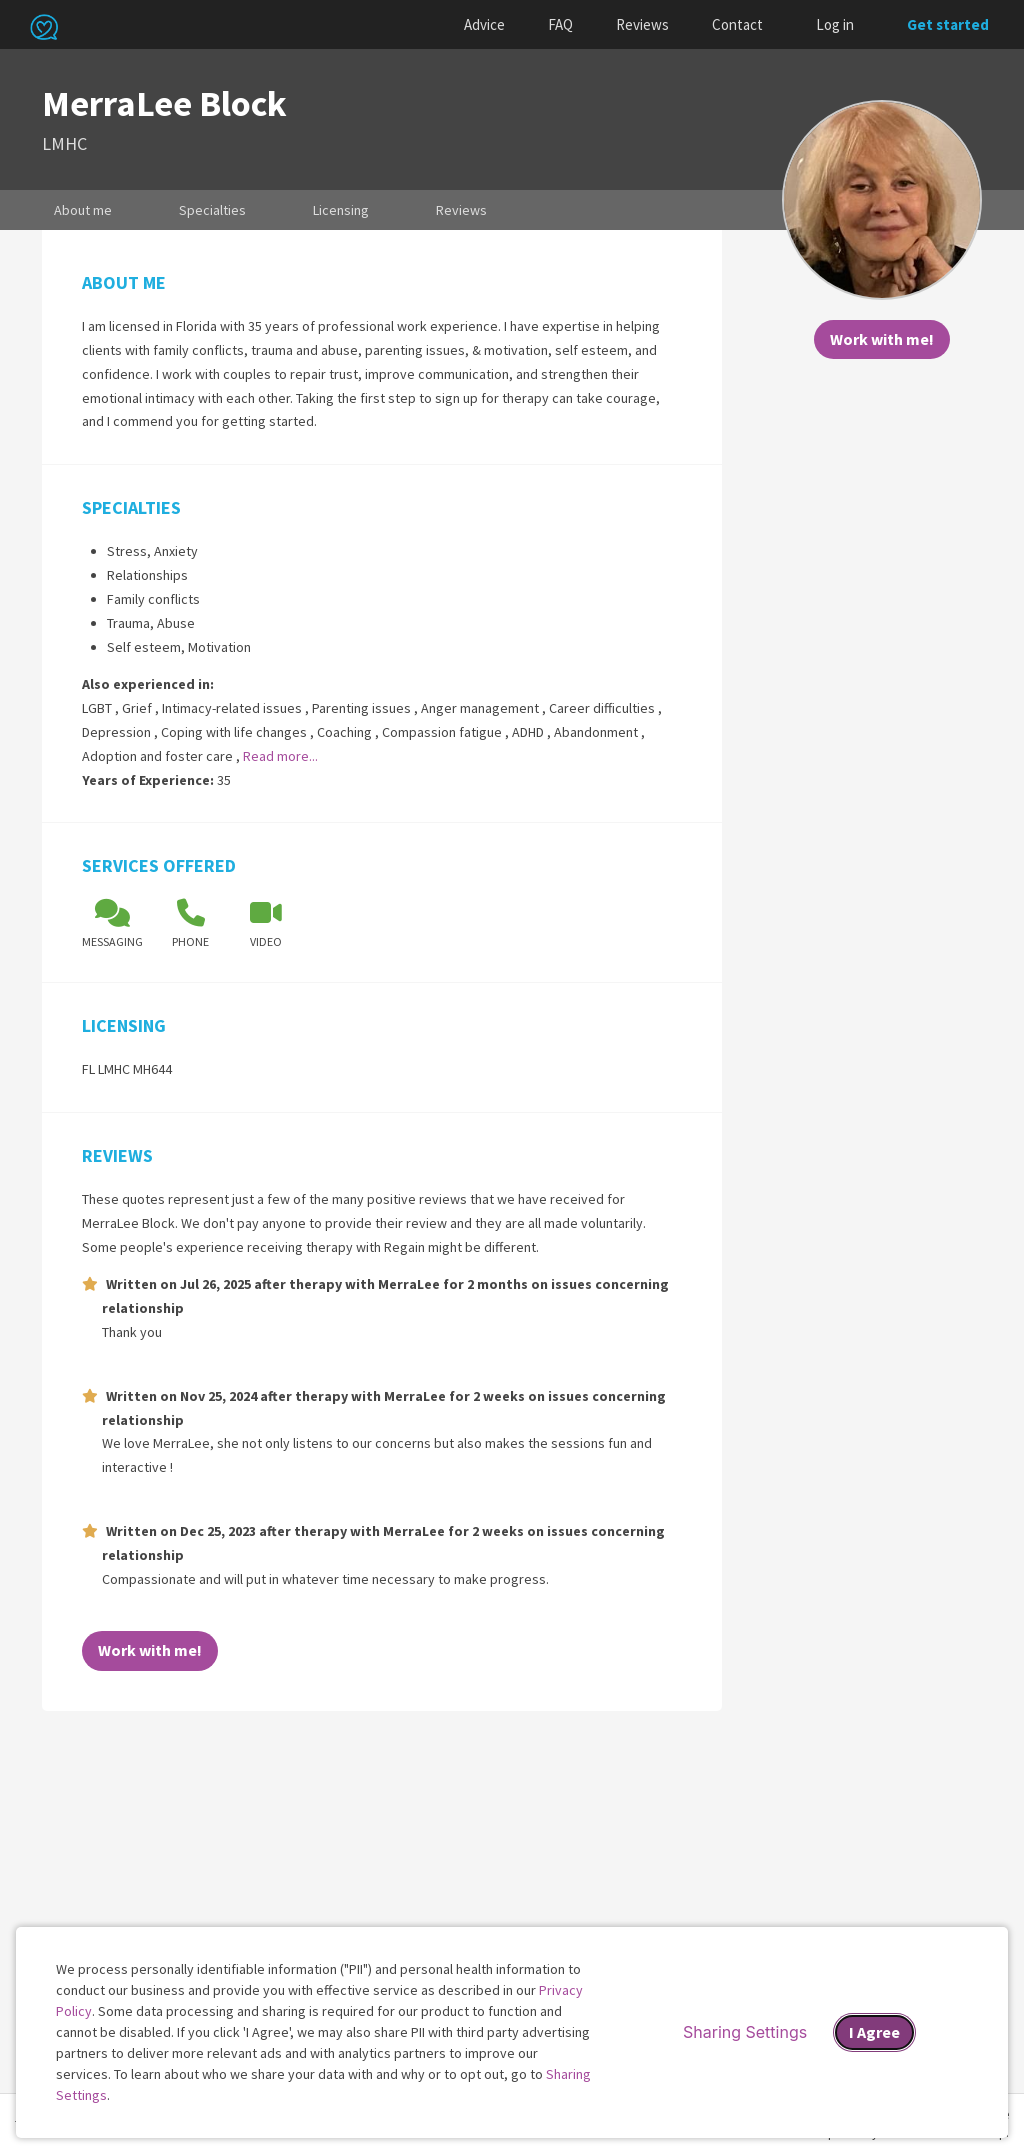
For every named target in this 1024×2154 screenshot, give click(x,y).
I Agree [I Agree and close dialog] (874, 2032)
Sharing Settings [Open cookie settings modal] (745, 2032)
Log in (835, 24)
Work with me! (882, 339)
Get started (948, 24)
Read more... (280, 756)
